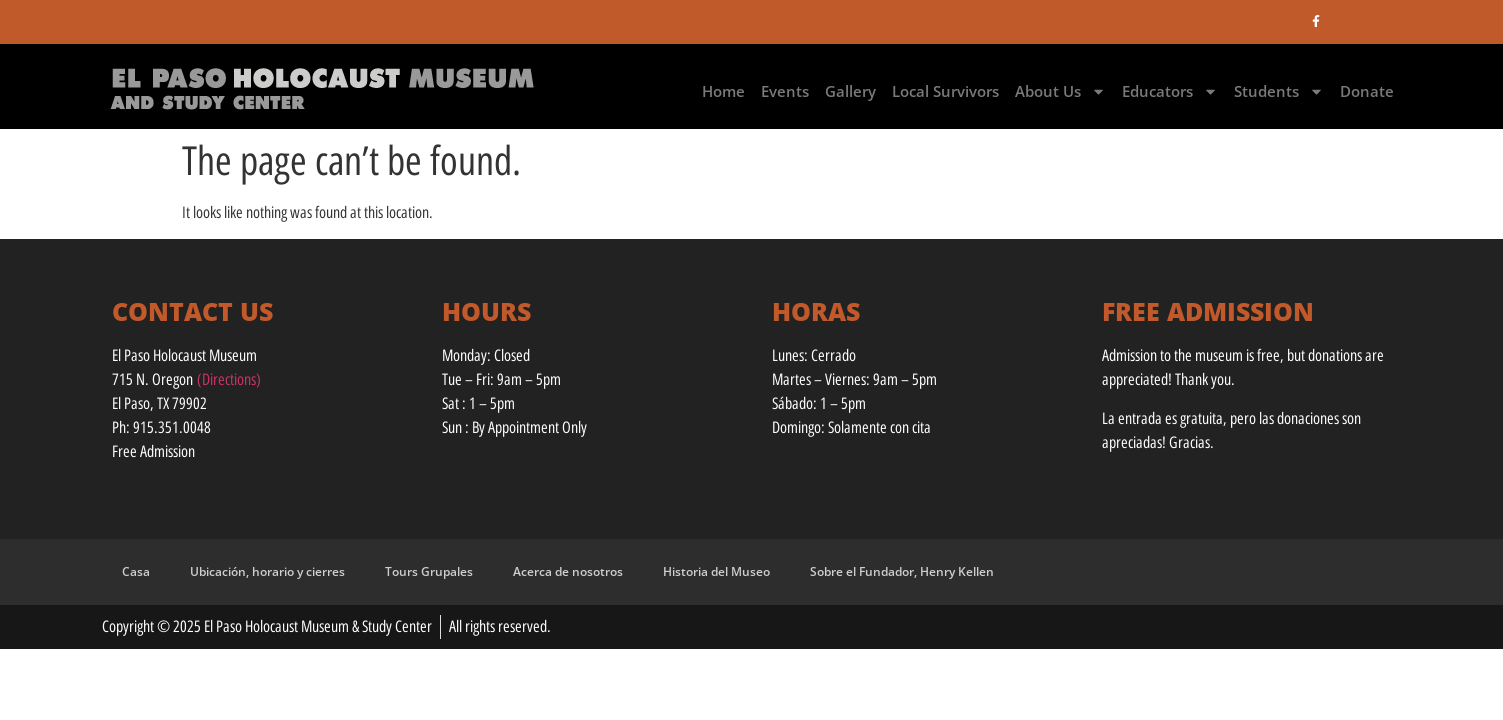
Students (1279, 91)
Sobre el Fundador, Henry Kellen (902, 571)
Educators (1170, 91)
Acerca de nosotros (568, 571)
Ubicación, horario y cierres (267, 571)
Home (723, 91)
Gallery (850, 91)
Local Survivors (945, 91)
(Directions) (229, 379)
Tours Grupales (429, 571)
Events (785, 91)
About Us (1060, 91)
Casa (136, 571)
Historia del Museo (716, 571)
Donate (1367, 91)
